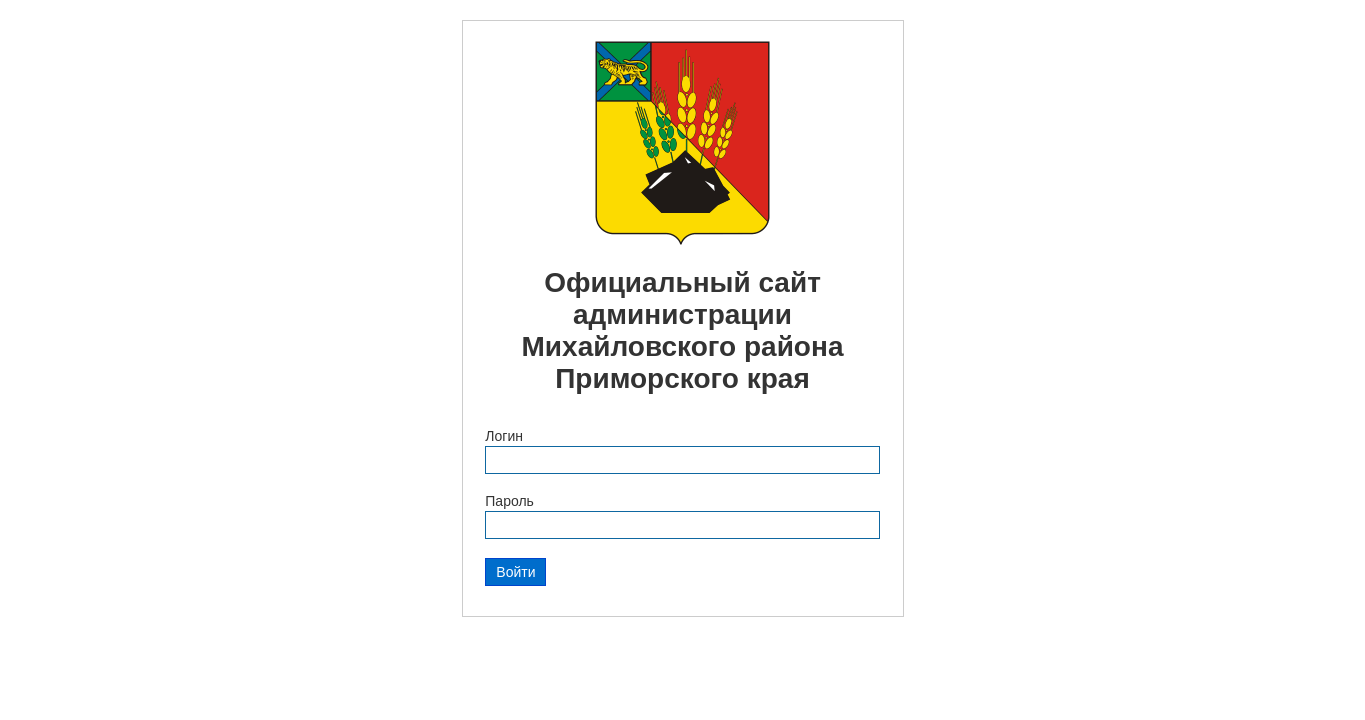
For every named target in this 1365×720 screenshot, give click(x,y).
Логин (504, 436)
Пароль (509, 501)
